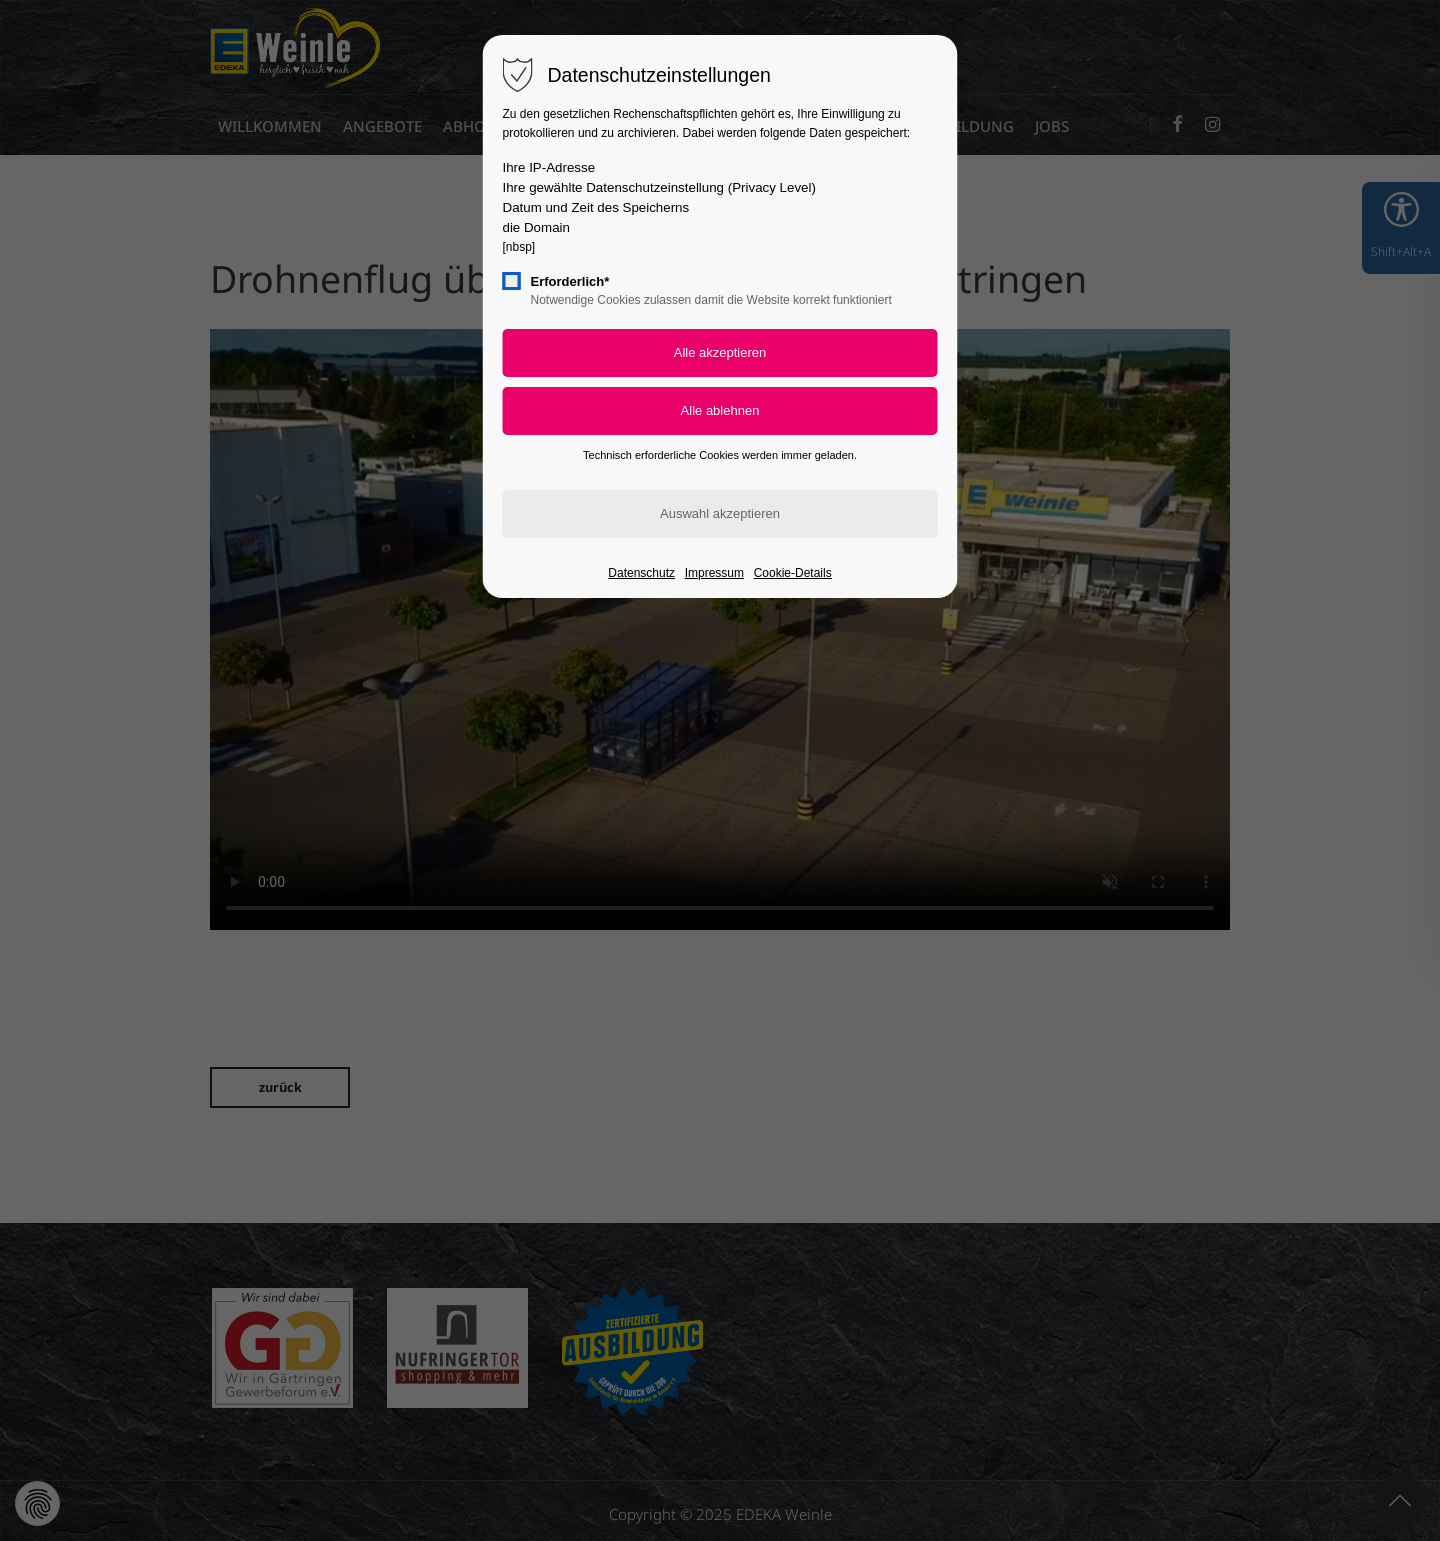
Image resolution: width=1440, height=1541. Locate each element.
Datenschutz (641, 573)
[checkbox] (512, 281)
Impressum (714, 573)
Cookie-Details (793, 573)
